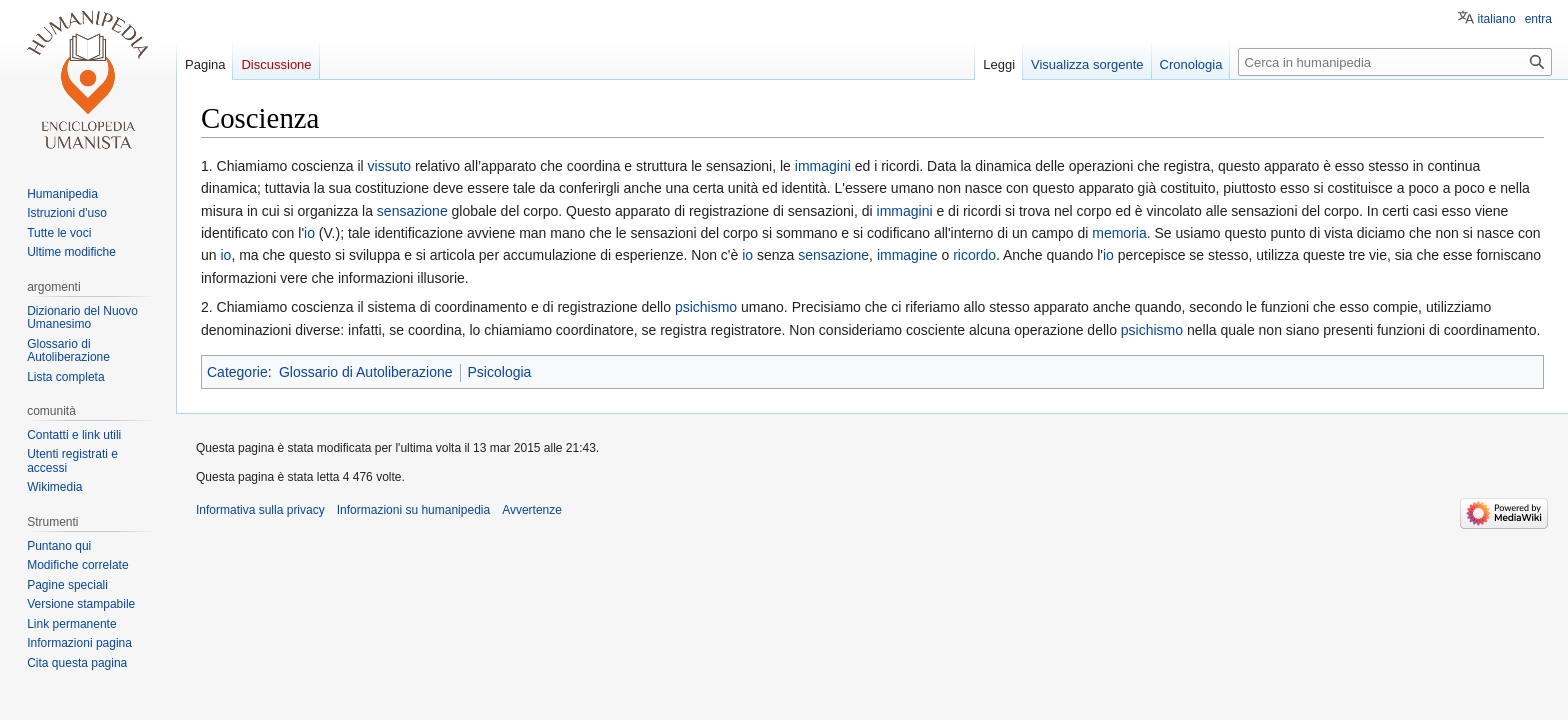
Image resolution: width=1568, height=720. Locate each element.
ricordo (974, 255)
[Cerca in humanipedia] (1395, 62)
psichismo (706, 307)
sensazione (412, 211)
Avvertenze (532, 510)
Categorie (237, 372)
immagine (907, 255)
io (309, 233)
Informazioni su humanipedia (413, 510)
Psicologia (500, 372)
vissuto (390, 166)
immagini (823, 166)
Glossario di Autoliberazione (366, 372)
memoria (1119, 233)
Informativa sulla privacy (260, 510)
